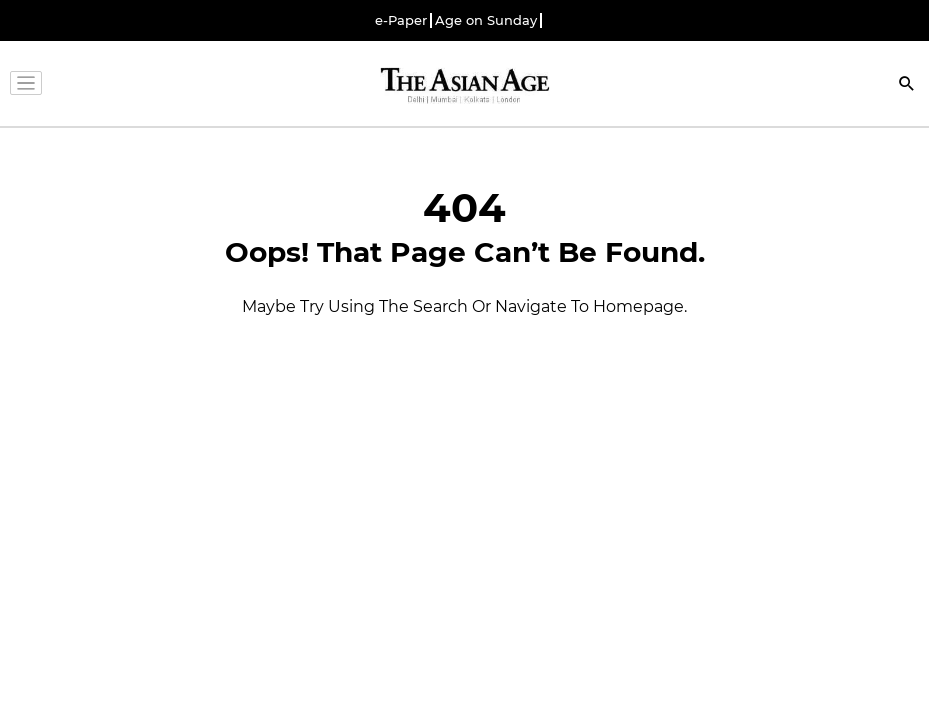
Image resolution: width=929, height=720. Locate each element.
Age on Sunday (486, 20)
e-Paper (401, 20)
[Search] (907, 85)
